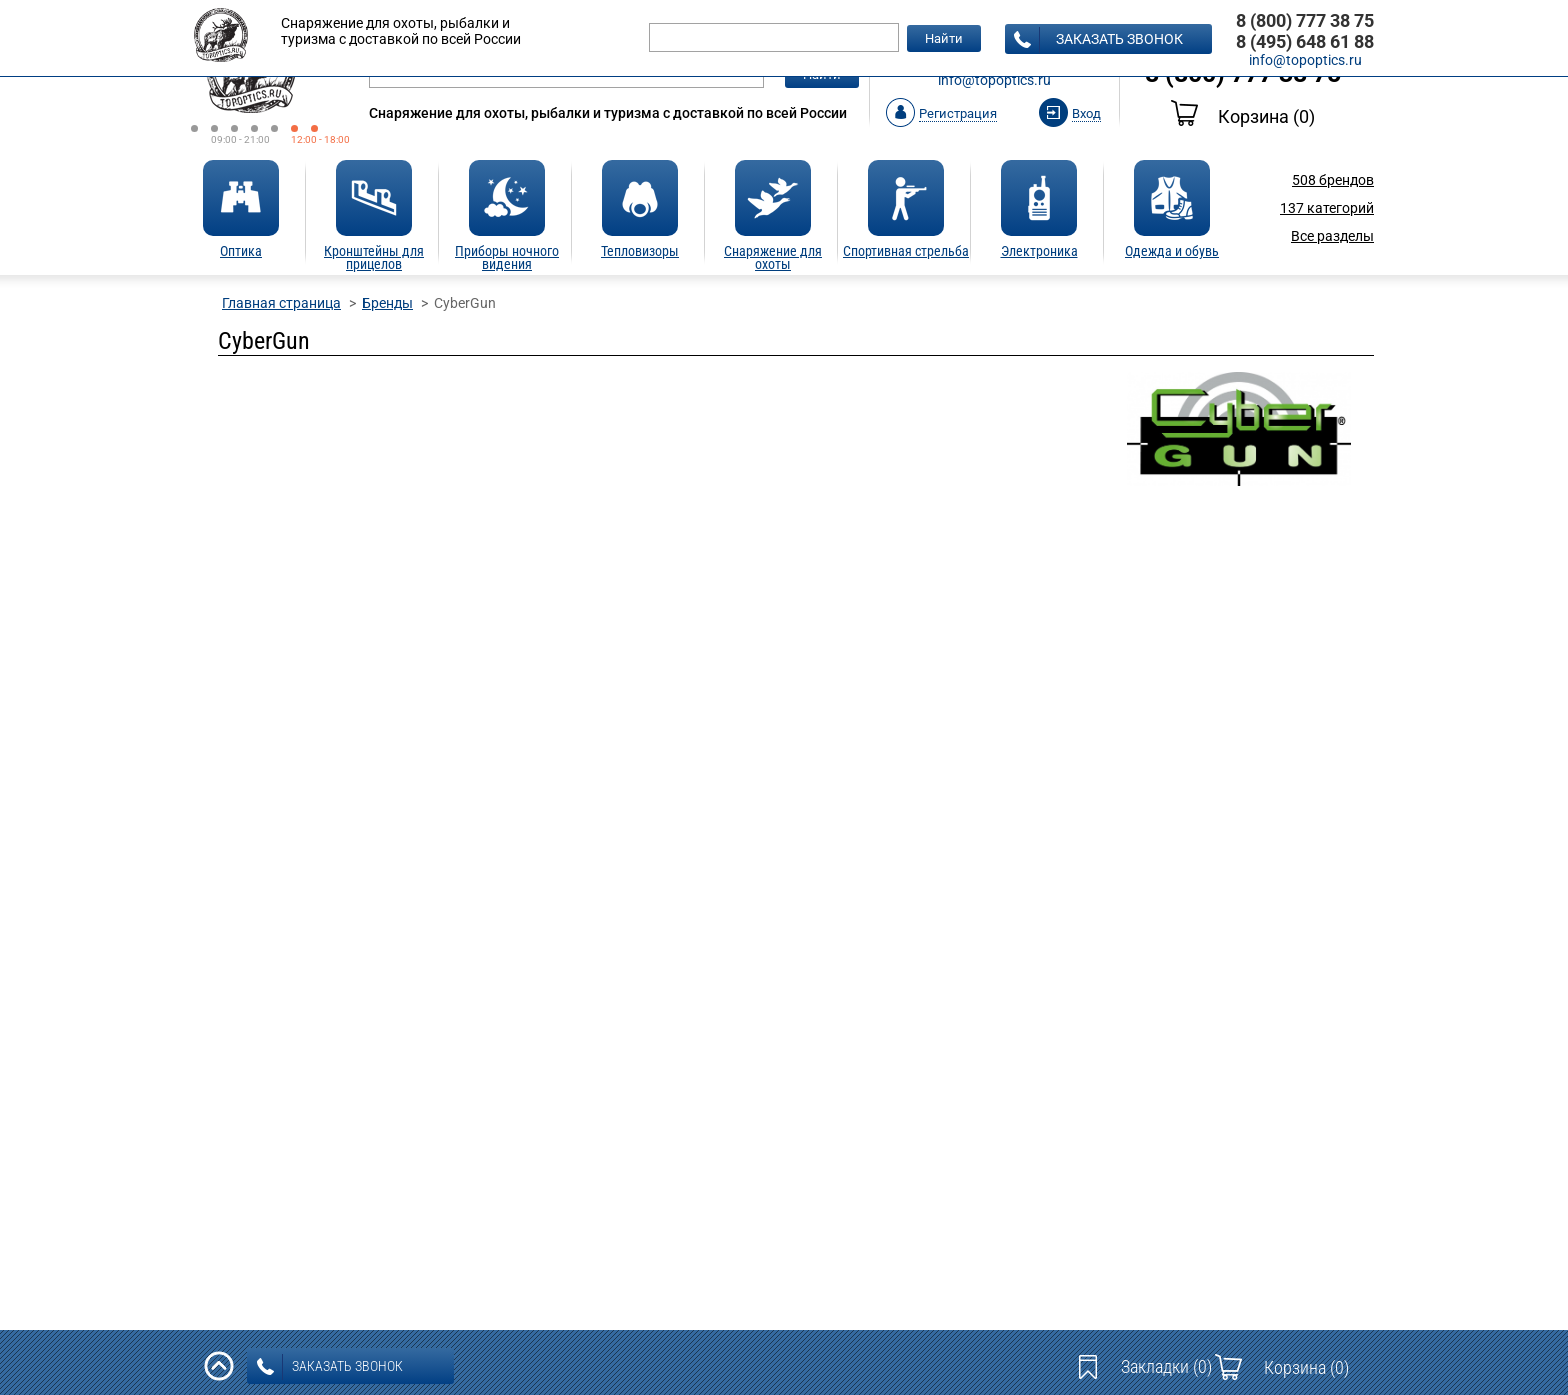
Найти (944, 38)
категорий (1327, 208)
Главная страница (281, 303)
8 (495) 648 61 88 (1305, 41)
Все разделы (1332, 236)
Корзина (1243, 116)
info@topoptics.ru (994, 80)
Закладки (1166, 1366)
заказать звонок (1098, 40)
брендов (1333, 180)
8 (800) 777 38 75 (1305, 20)
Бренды (387, 303)
